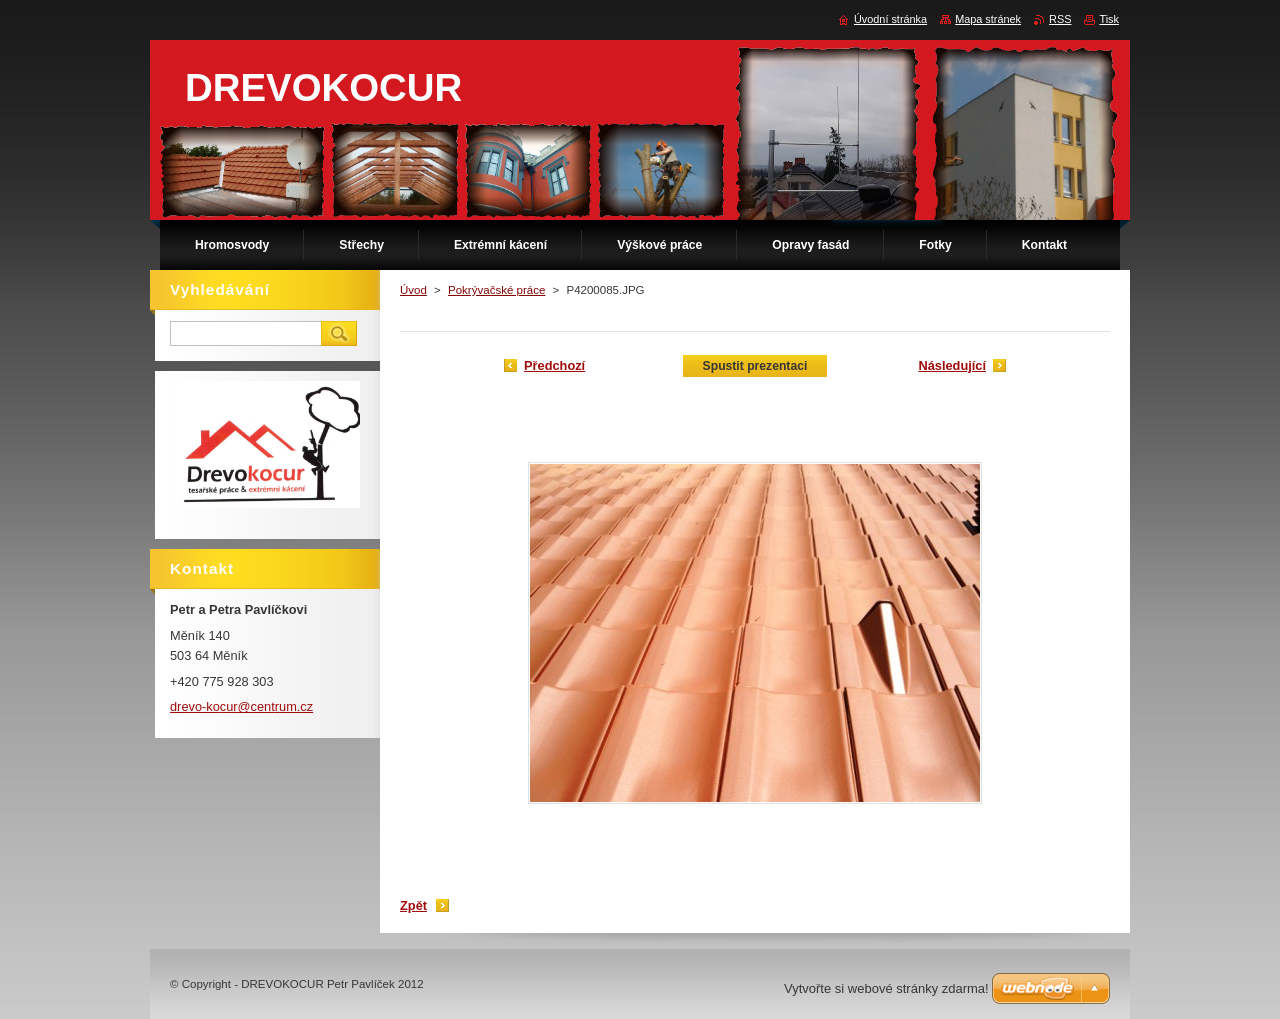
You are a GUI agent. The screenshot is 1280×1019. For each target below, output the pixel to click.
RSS (1060, 19)
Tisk (1109, 19)
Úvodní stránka (890, 19)
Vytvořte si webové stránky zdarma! (886, 988)
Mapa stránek (988, 19)
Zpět (413, 905)
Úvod (413, 290)
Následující (952, 365)
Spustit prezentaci (755, 366)
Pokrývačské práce (496, 290)
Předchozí (554, 365)
